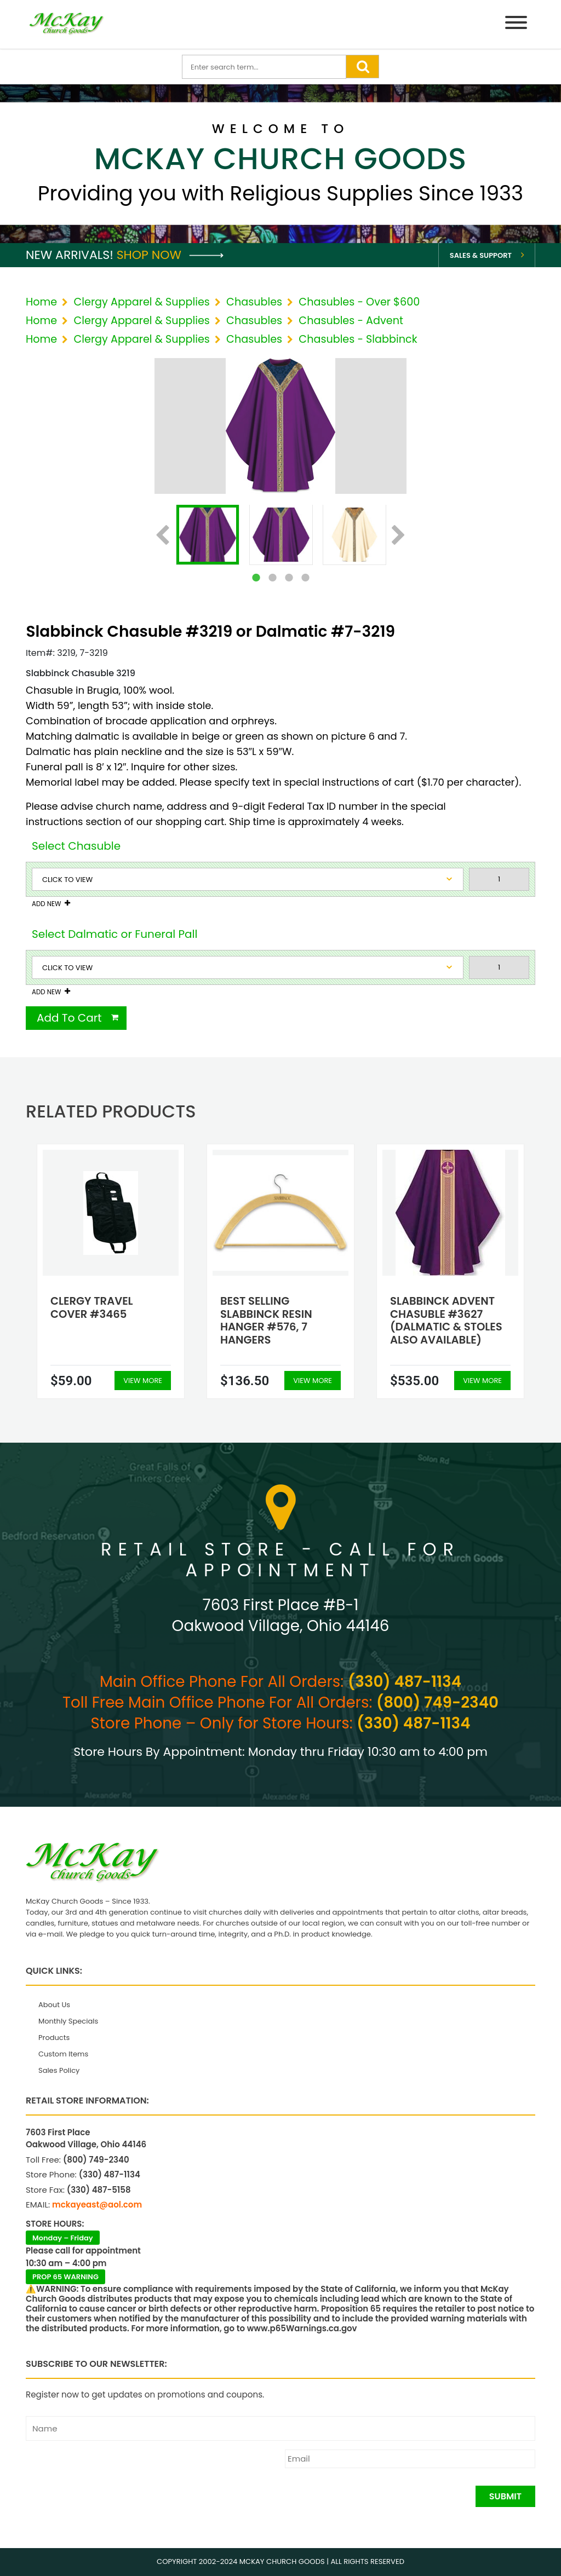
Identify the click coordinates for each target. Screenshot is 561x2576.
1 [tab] (255, 577)
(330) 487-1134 (404, 1681)
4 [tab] (305, 577)
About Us (54, 2004)
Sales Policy (58, 2070)
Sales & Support (481, 255)
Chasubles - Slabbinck (358, 339)
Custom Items (63, 2054)
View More (142, 1380)
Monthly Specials (68, 2021)
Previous (162, 536)
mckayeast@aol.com (97, 2204)
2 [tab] (272, 577)
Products (54, 2037)
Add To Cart (69, 1017)
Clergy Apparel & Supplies (141, 302)
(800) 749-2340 (437, 1702)
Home (41, 302)
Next (399, 536)
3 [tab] (288, 577)
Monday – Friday (62, 2238)
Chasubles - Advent (351, 320)
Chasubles (254, 302)
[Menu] (516, 24)
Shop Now (170, 254)
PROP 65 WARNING (65, 2277)
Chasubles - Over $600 (359, 302)
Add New (46, 904)
